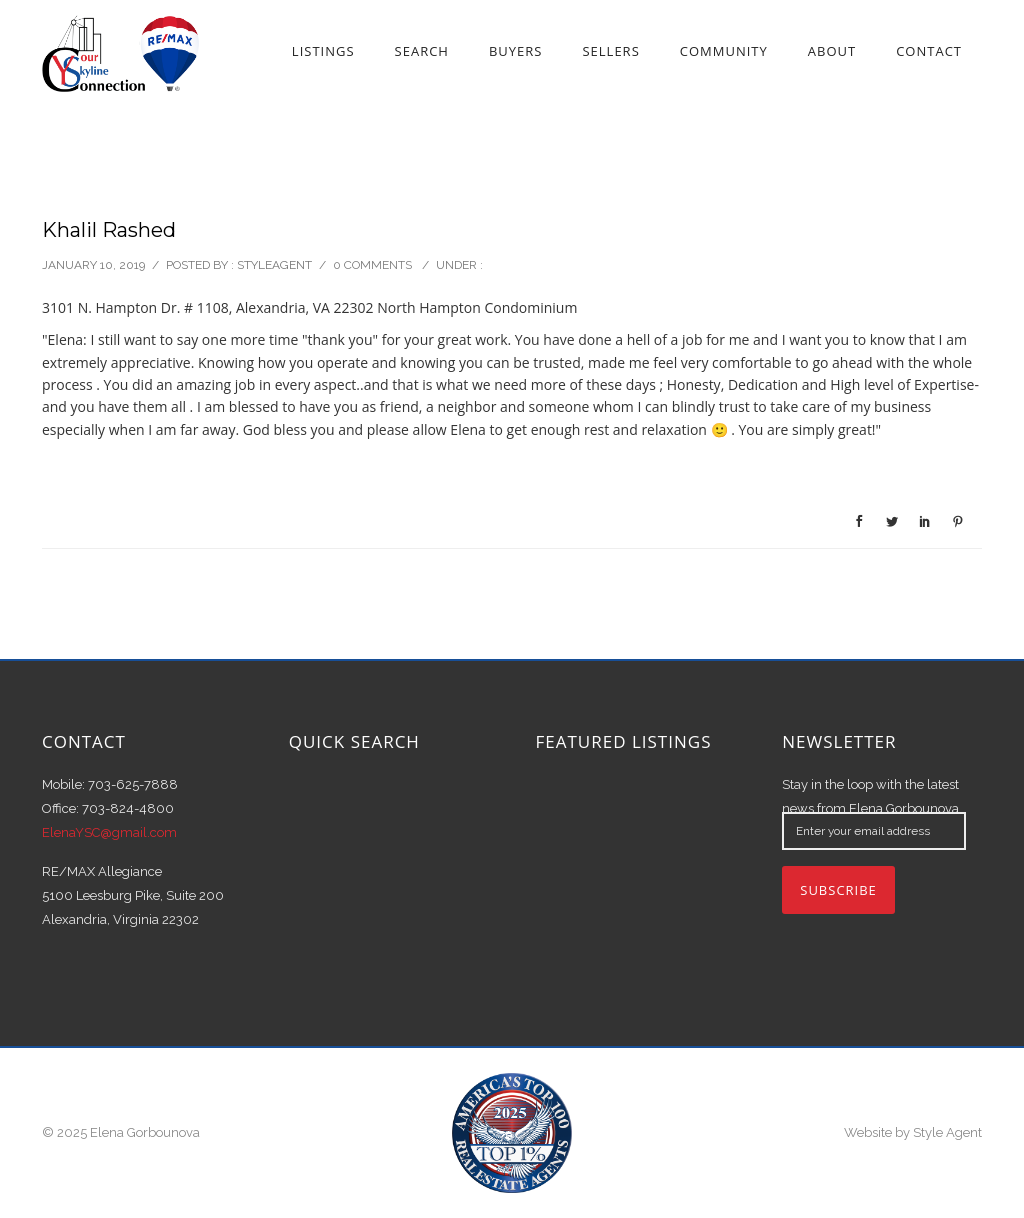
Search (422, 51)
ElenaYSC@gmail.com (109, 832)
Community (724, 51)
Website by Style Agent (913, 1132)
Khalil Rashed (109, 230)
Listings (323, 51)
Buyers (516, 51)
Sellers (610, 51)
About (832, 51)
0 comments (372, 265)
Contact (929, 51)
